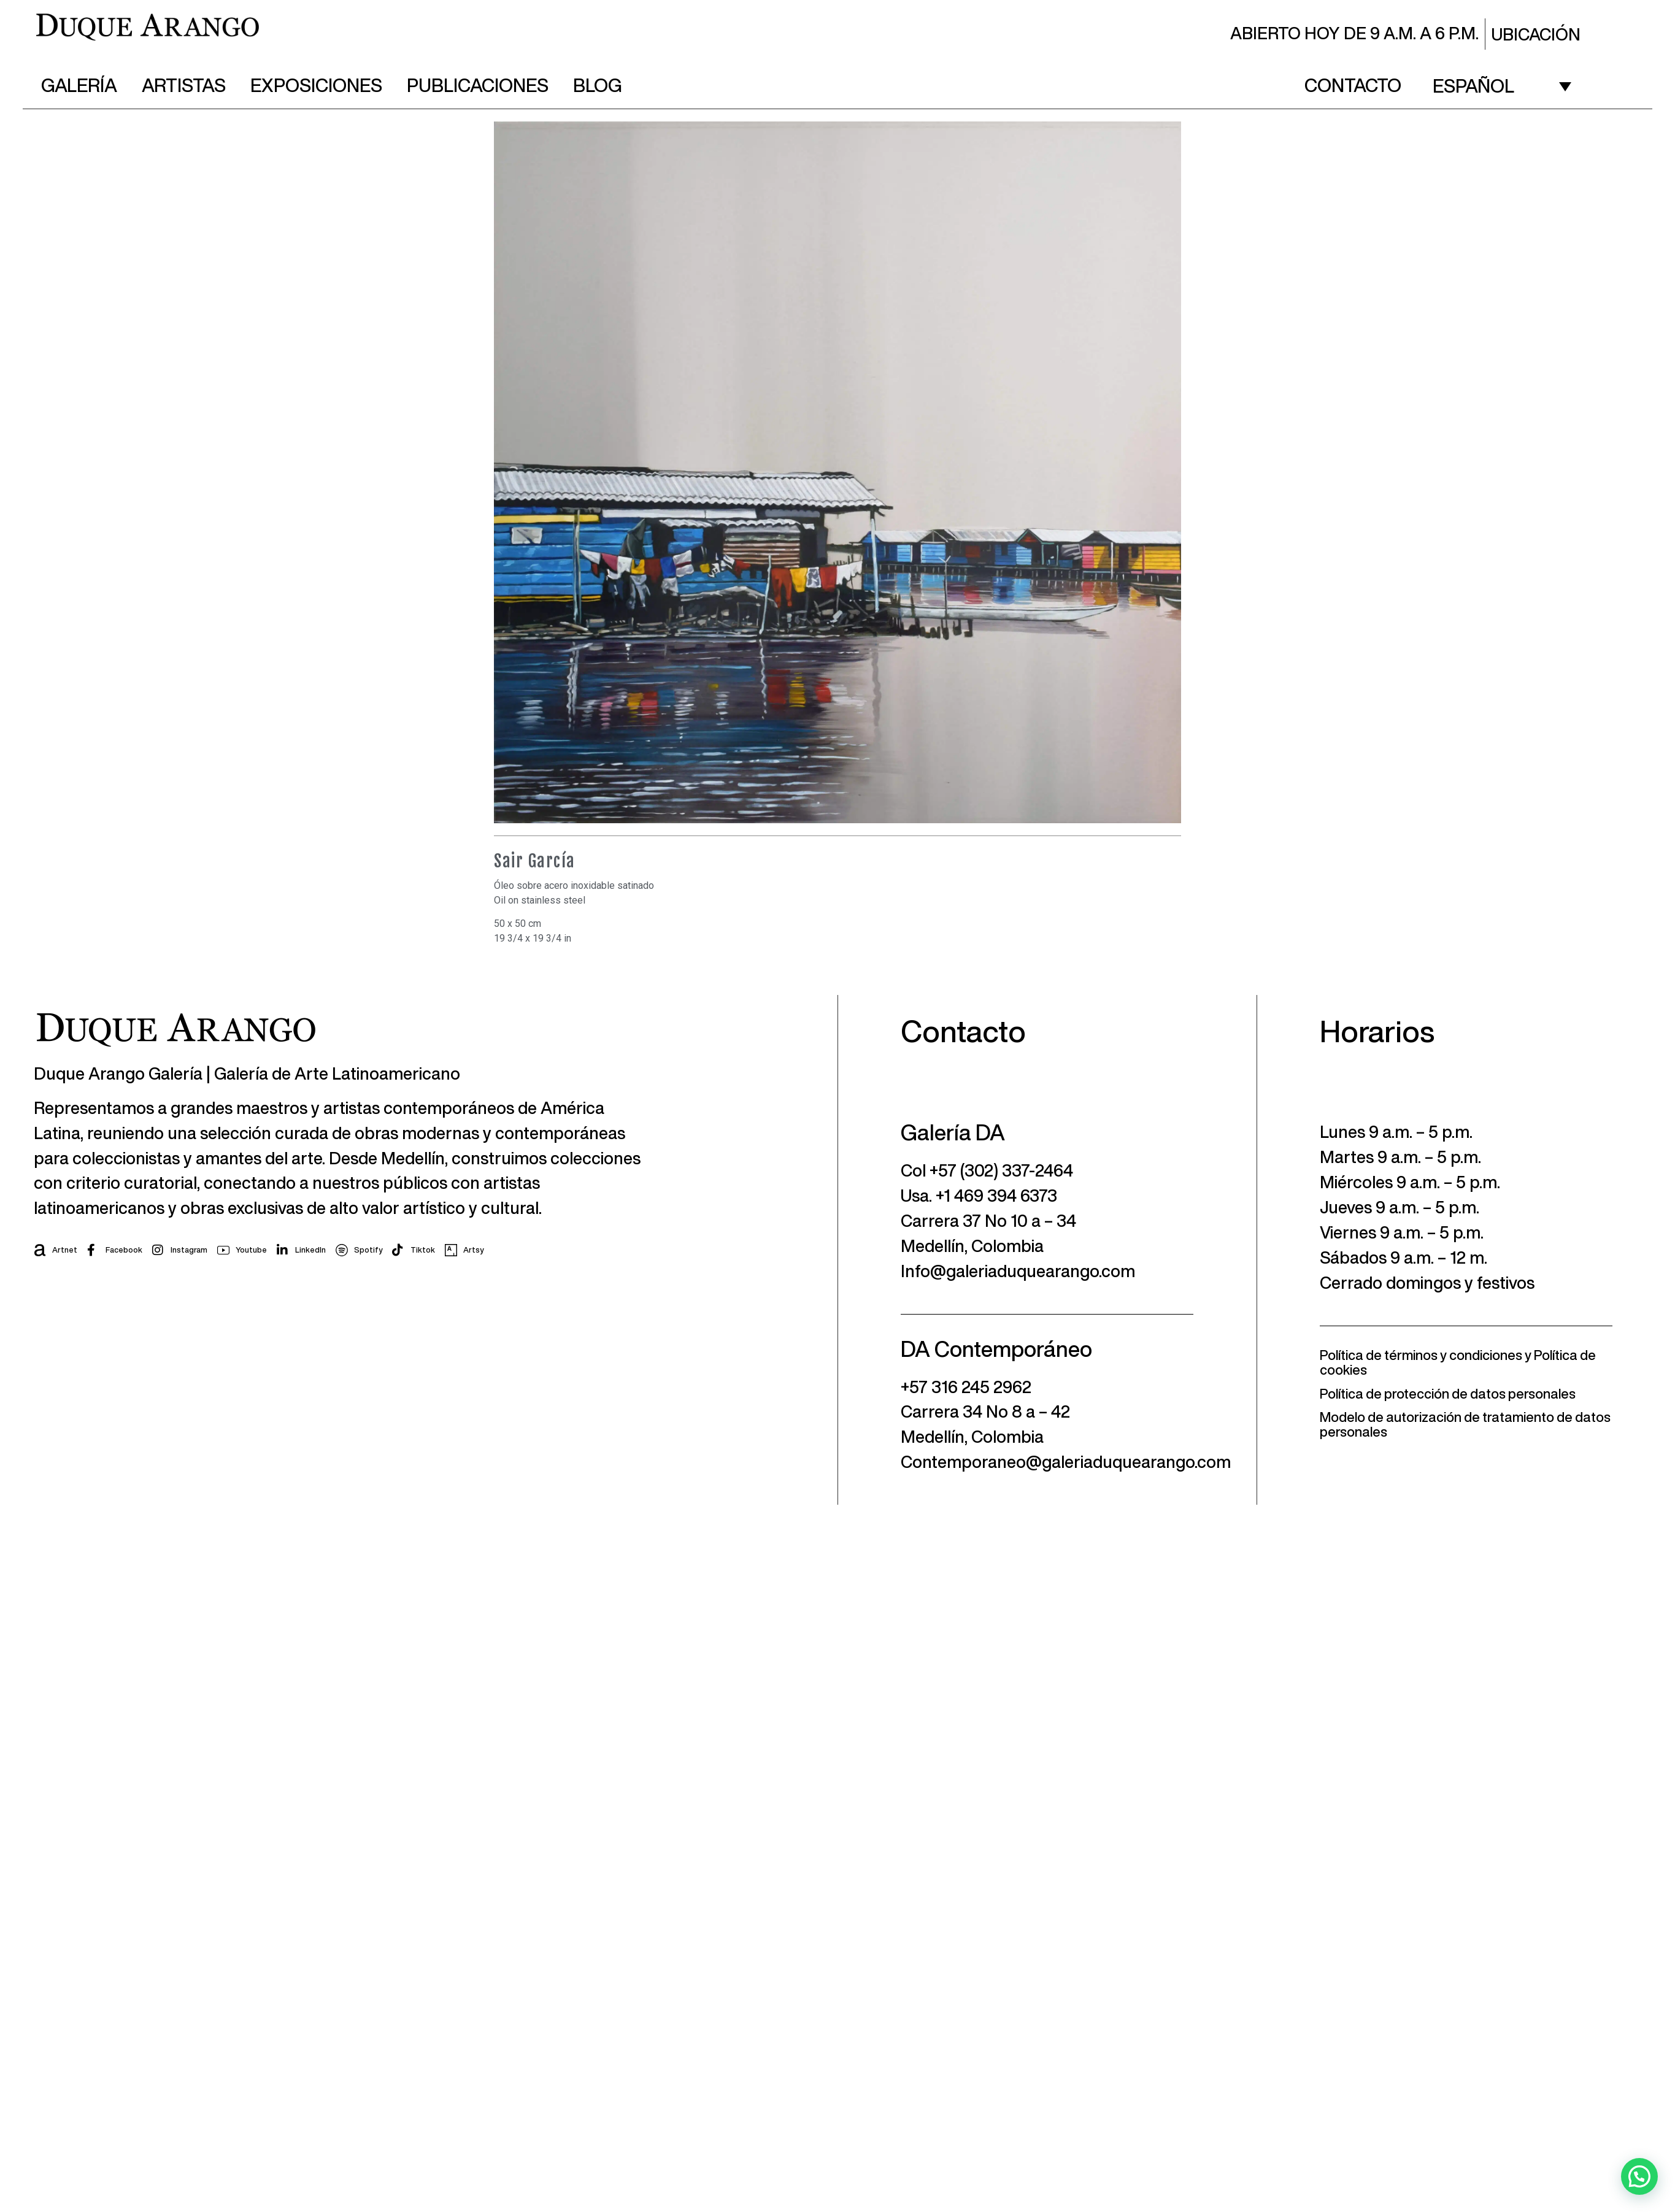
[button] (1639, 2176)
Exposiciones (316, 85)
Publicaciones (478, 85)
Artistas (184, 85)
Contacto (1352, 85)
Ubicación (1536, 34)
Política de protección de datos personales (1448, 1393)
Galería (79, 85)
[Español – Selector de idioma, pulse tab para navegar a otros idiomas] (1502, 85)
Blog (597, 85)
